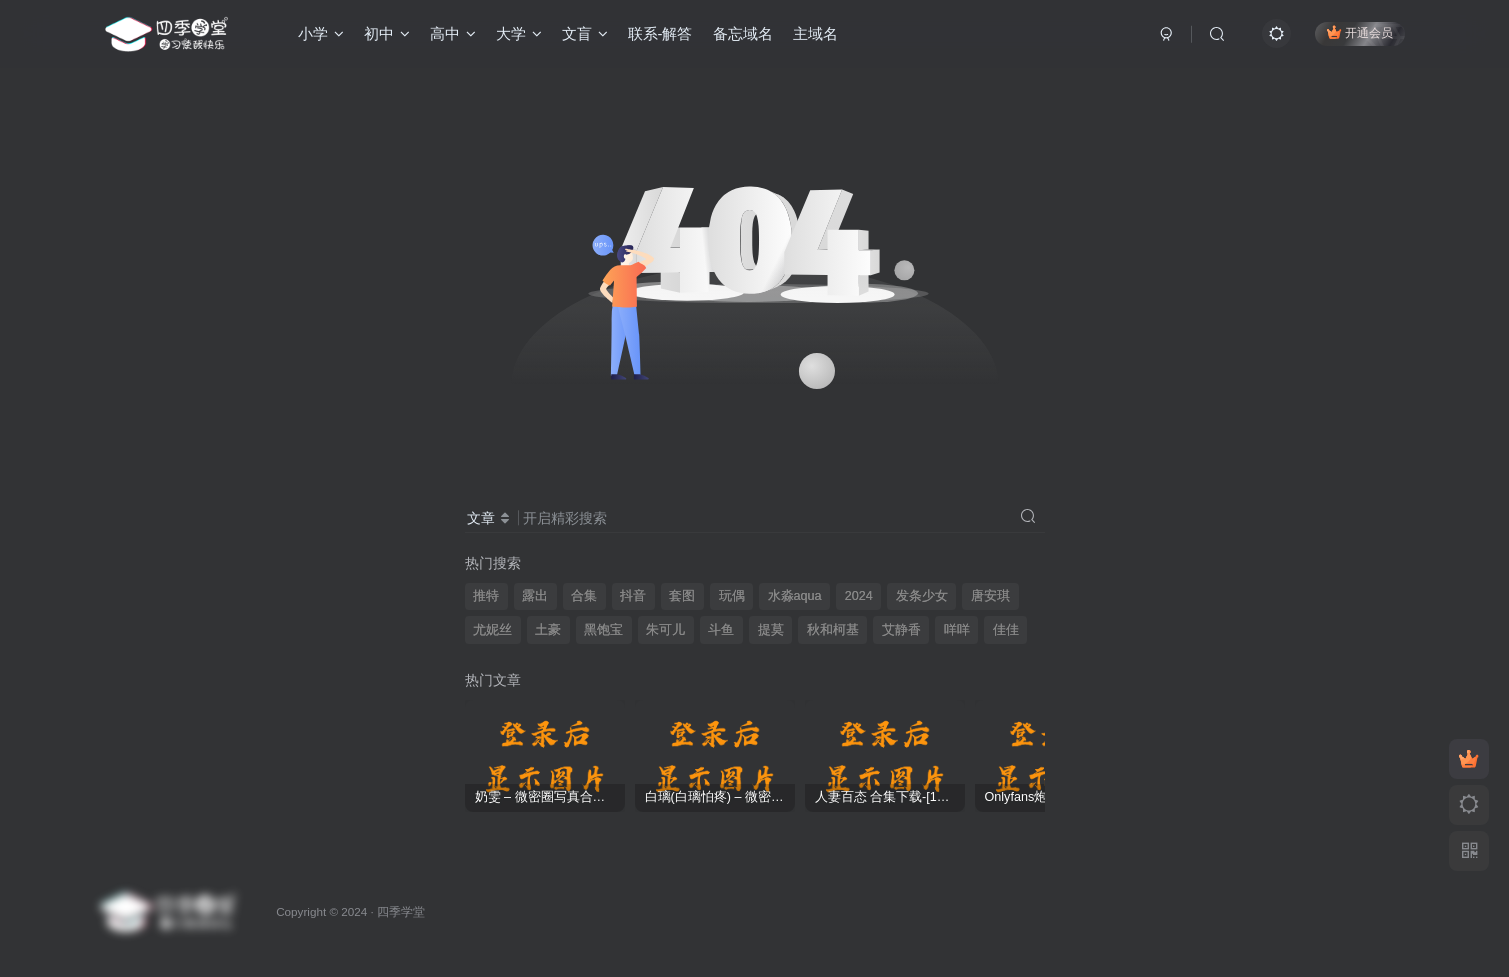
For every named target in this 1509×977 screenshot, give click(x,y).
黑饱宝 (603, 630)
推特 (486, 596)
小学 (321, 33)
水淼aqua (795, 596)
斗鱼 (721, 630)
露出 (535, 596)
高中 (453, 33)
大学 (519, 33)
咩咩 (957, 630)
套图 (682, 596)
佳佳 (1006, 630)
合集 (584, 596)
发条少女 (922, 596)
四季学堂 (401, 911)
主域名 (815, 33)
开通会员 (1359, 32)
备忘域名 (743, 33)
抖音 (633, 596)
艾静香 (901, 630)
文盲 (585, 33)
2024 (859, 596)
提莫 (771, 630)
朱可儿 (665, 630)
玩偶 (732, 596)
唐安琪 (990, 596)
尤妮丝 (492, 630)
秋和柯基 (833, 630)
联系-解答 (660, 33)
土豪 (548, 630)
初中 (387, 33)
